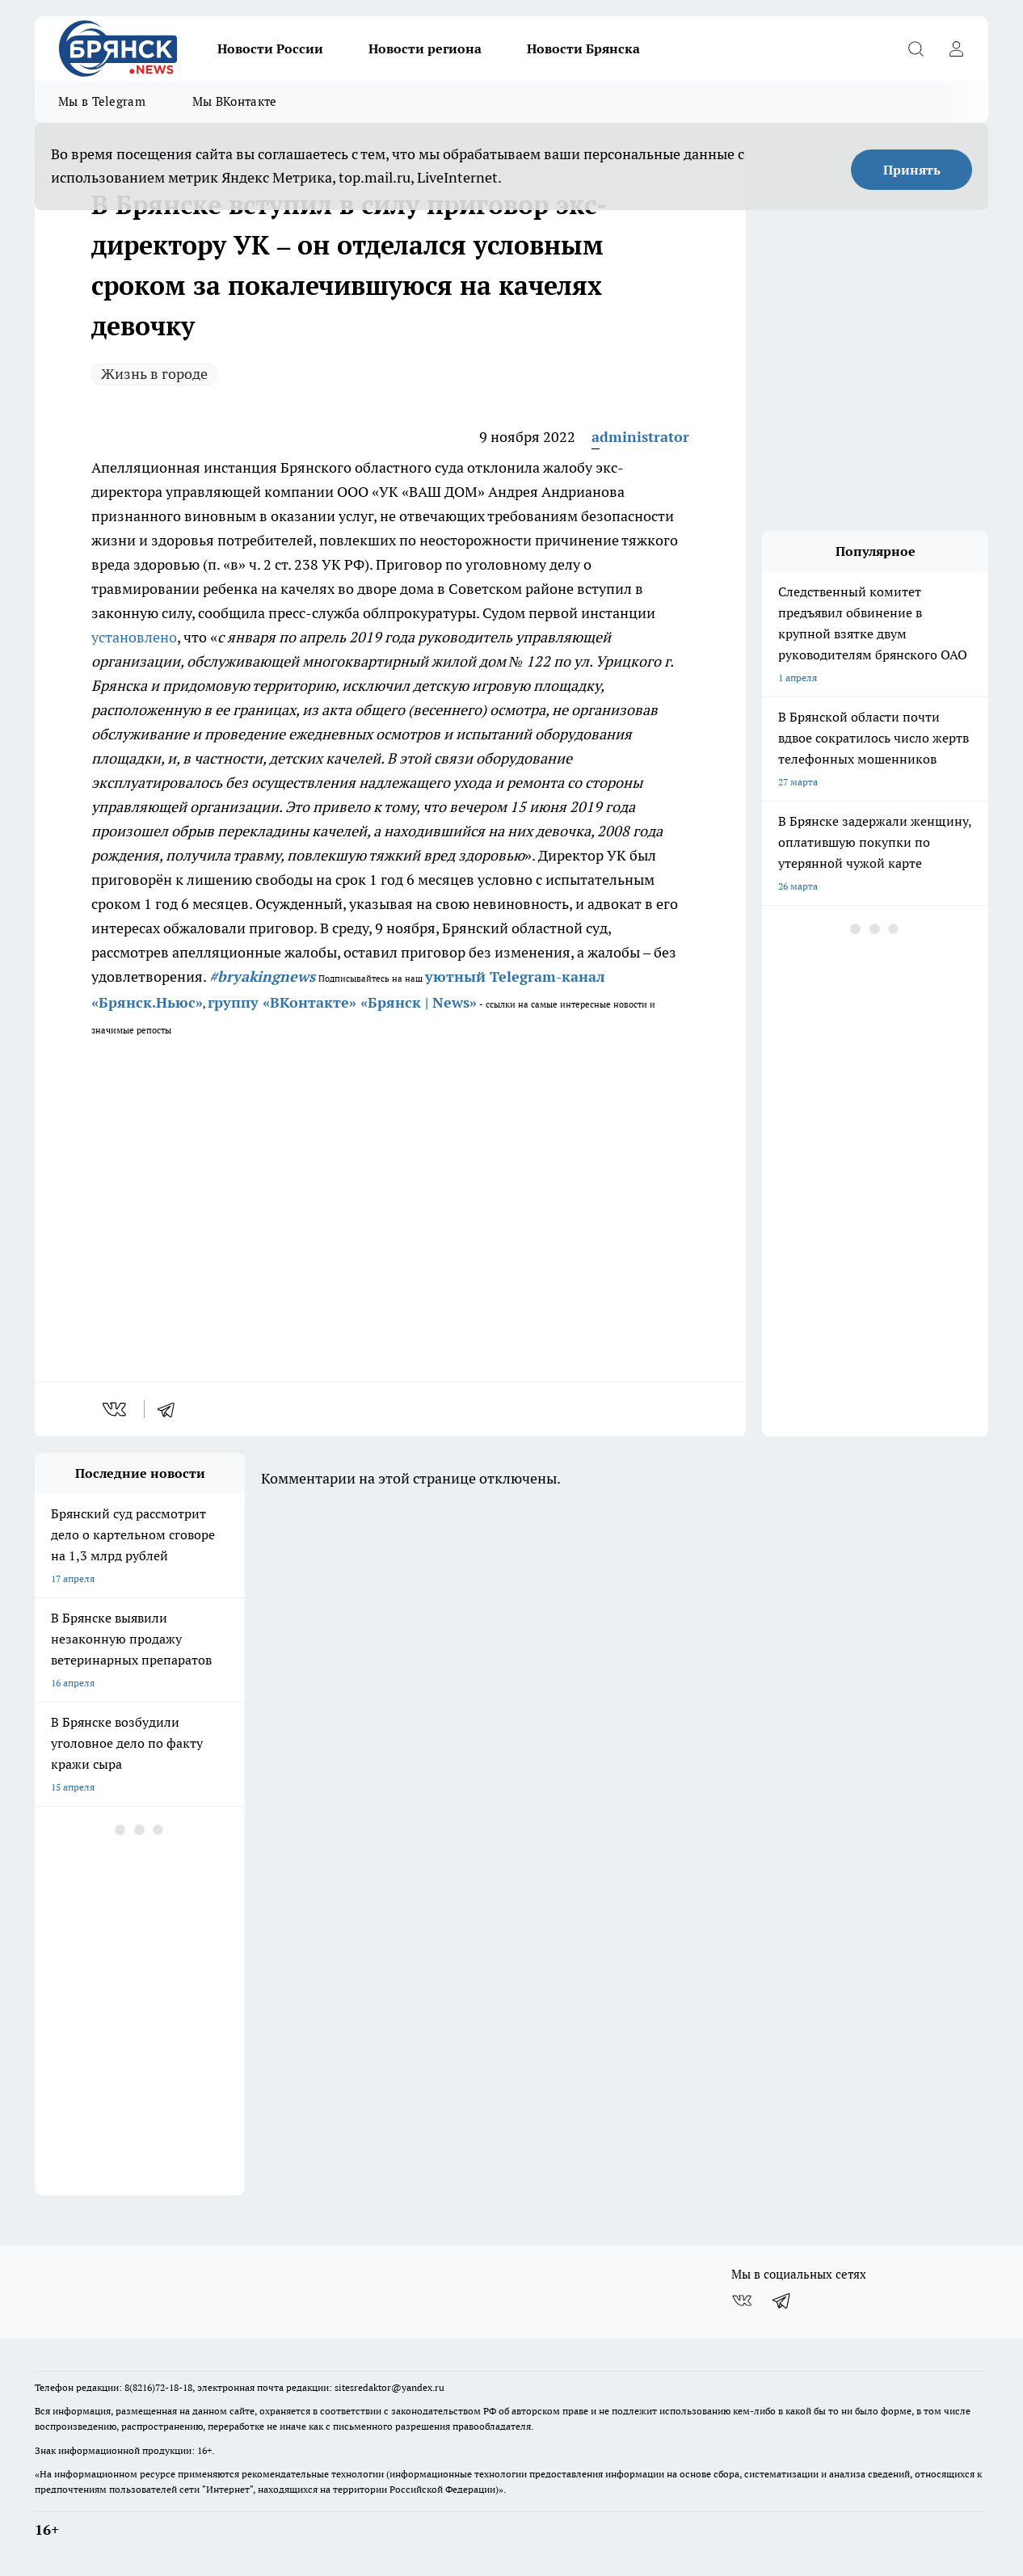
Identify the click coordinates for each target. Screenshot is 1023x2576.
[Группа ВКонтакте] (742, 2300)
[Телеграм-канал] (782, 2300)
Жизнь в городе (154, 373)
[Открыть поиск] (915, 48)
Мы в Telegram (101, 101)
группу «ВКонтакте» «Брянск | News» (342, 1002)
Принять (912, 170)
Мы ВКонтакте (234, 101)
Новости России (270, 48)
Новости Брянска (583, 48)
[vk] (116, 1409)
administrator (640, 436)
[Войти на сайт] (956, 48)
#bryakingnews (262, 976)
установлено (134, 637)
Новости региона (425, 48)
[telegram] (171, 1409)
